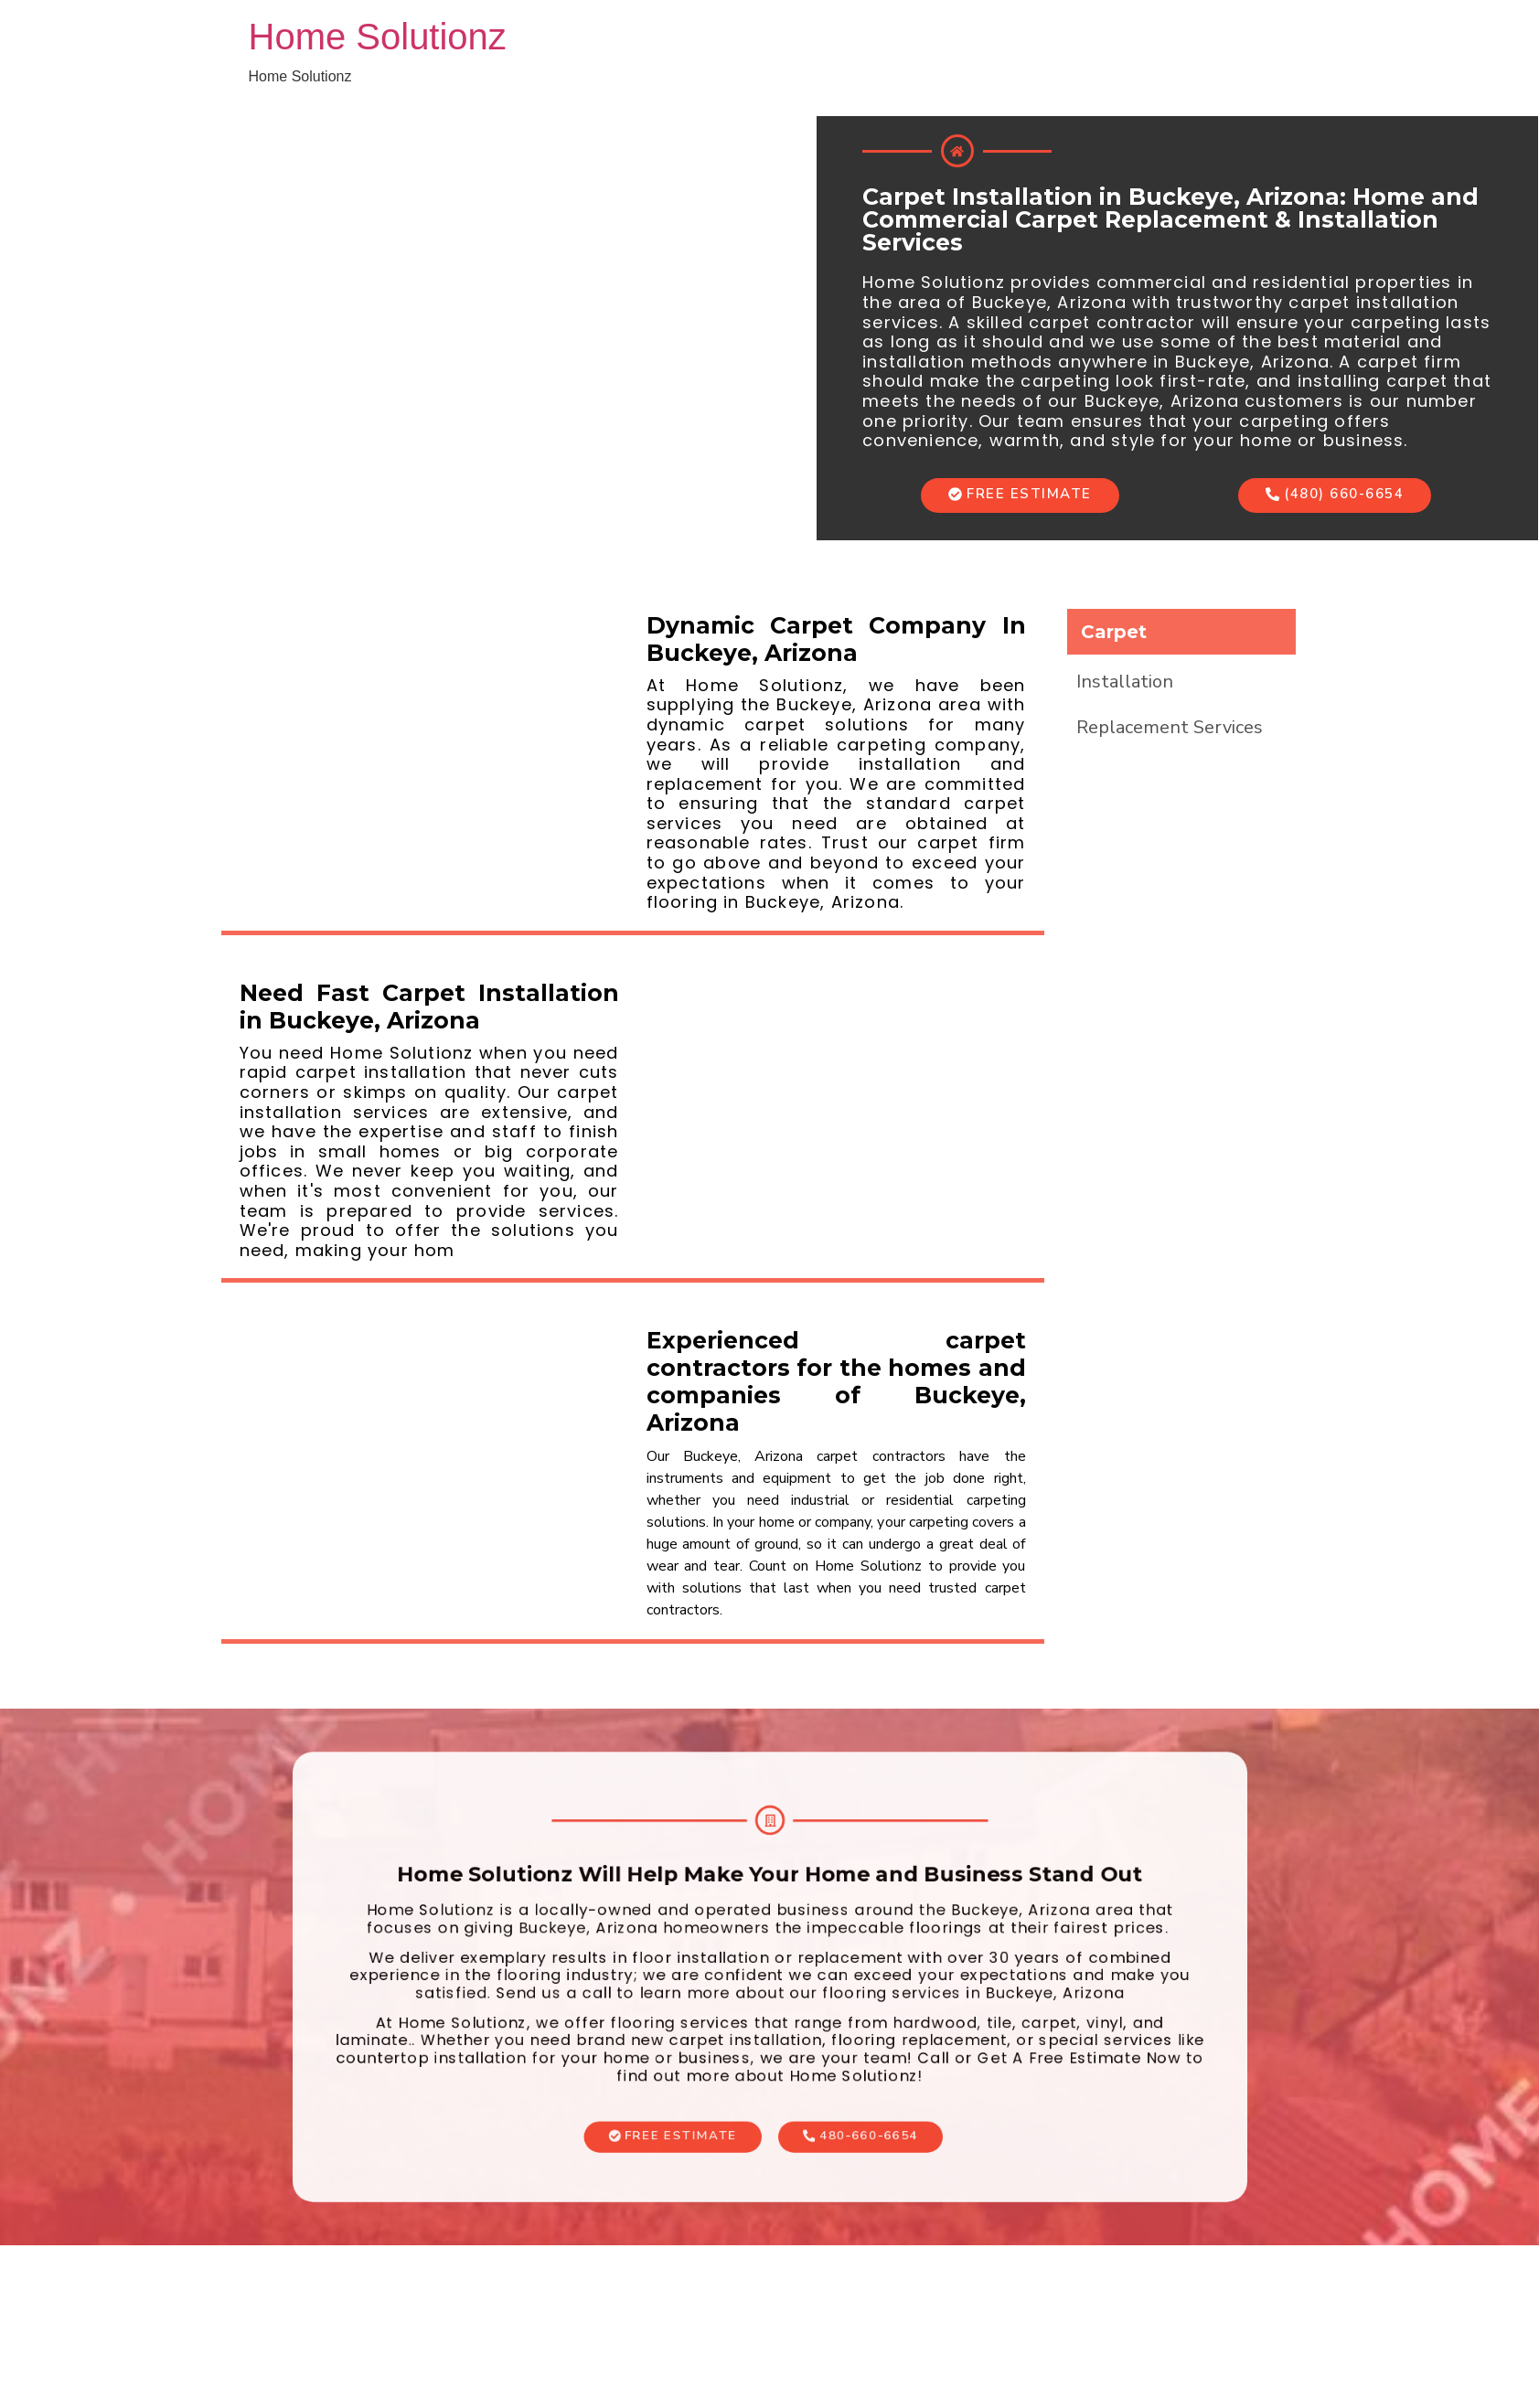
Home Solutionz (378, 36)
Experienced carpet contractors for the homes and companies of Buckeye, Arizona (836, 1381)
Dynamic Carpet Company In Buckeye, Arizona (836, 639)
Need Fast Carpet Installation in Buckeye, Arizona (429, 1006)
